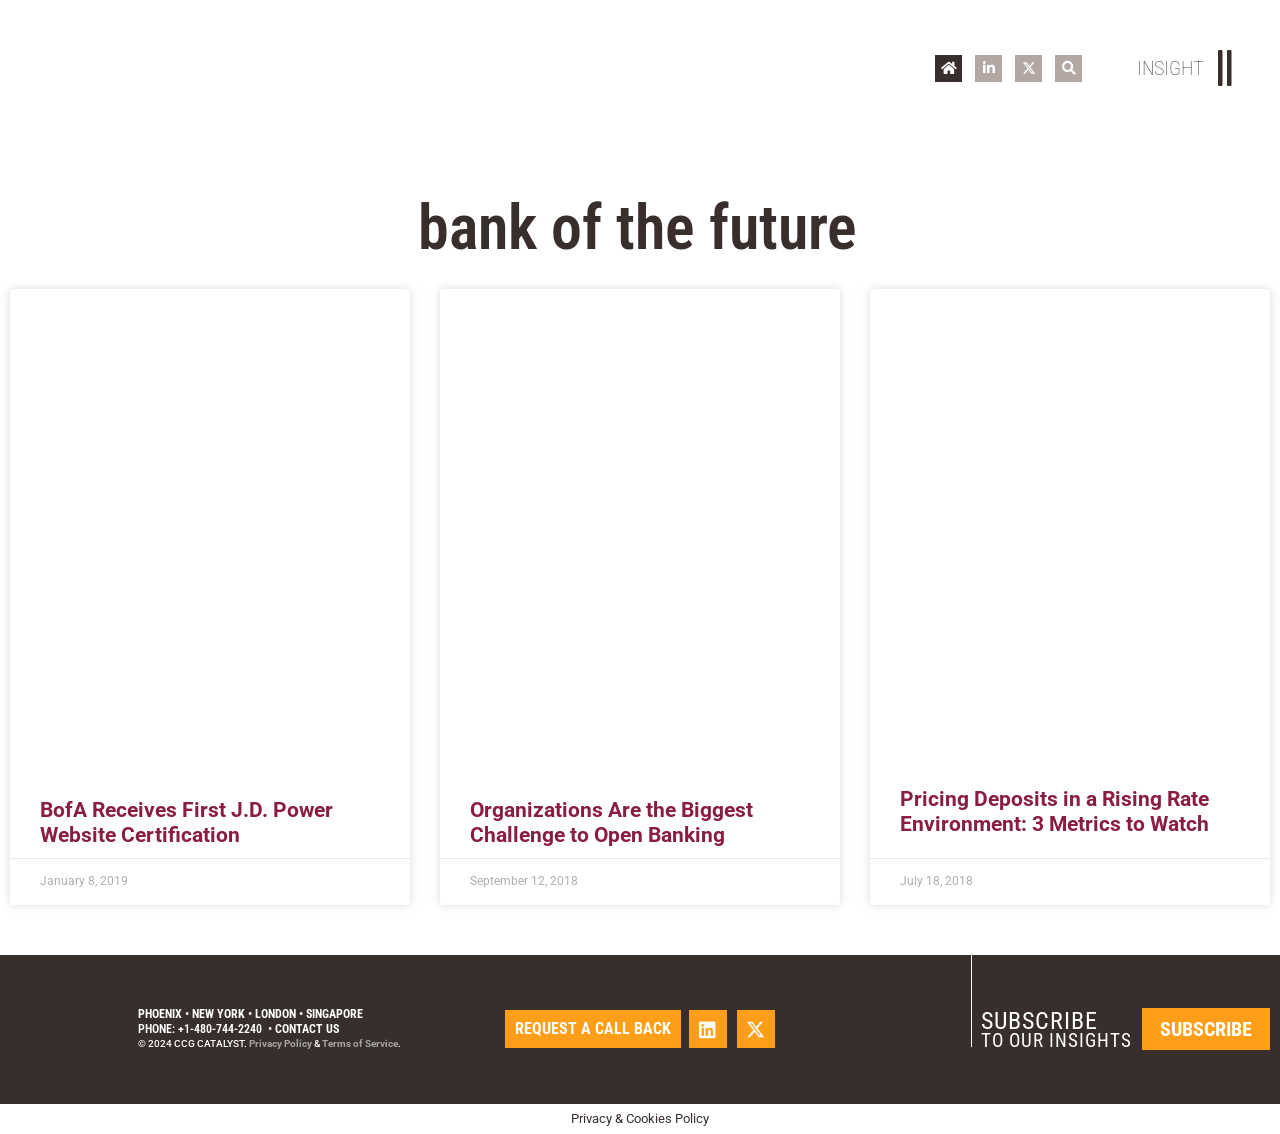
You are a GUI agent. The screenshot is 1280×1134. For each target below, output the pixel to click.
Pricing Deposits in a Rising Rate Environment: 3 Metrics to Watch (1054, 811)
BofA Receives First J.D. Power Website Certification (186, 822)
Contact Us (307, 1029)
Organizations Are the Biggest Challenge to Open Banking (611, 822)
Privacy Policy (280, 1043)
